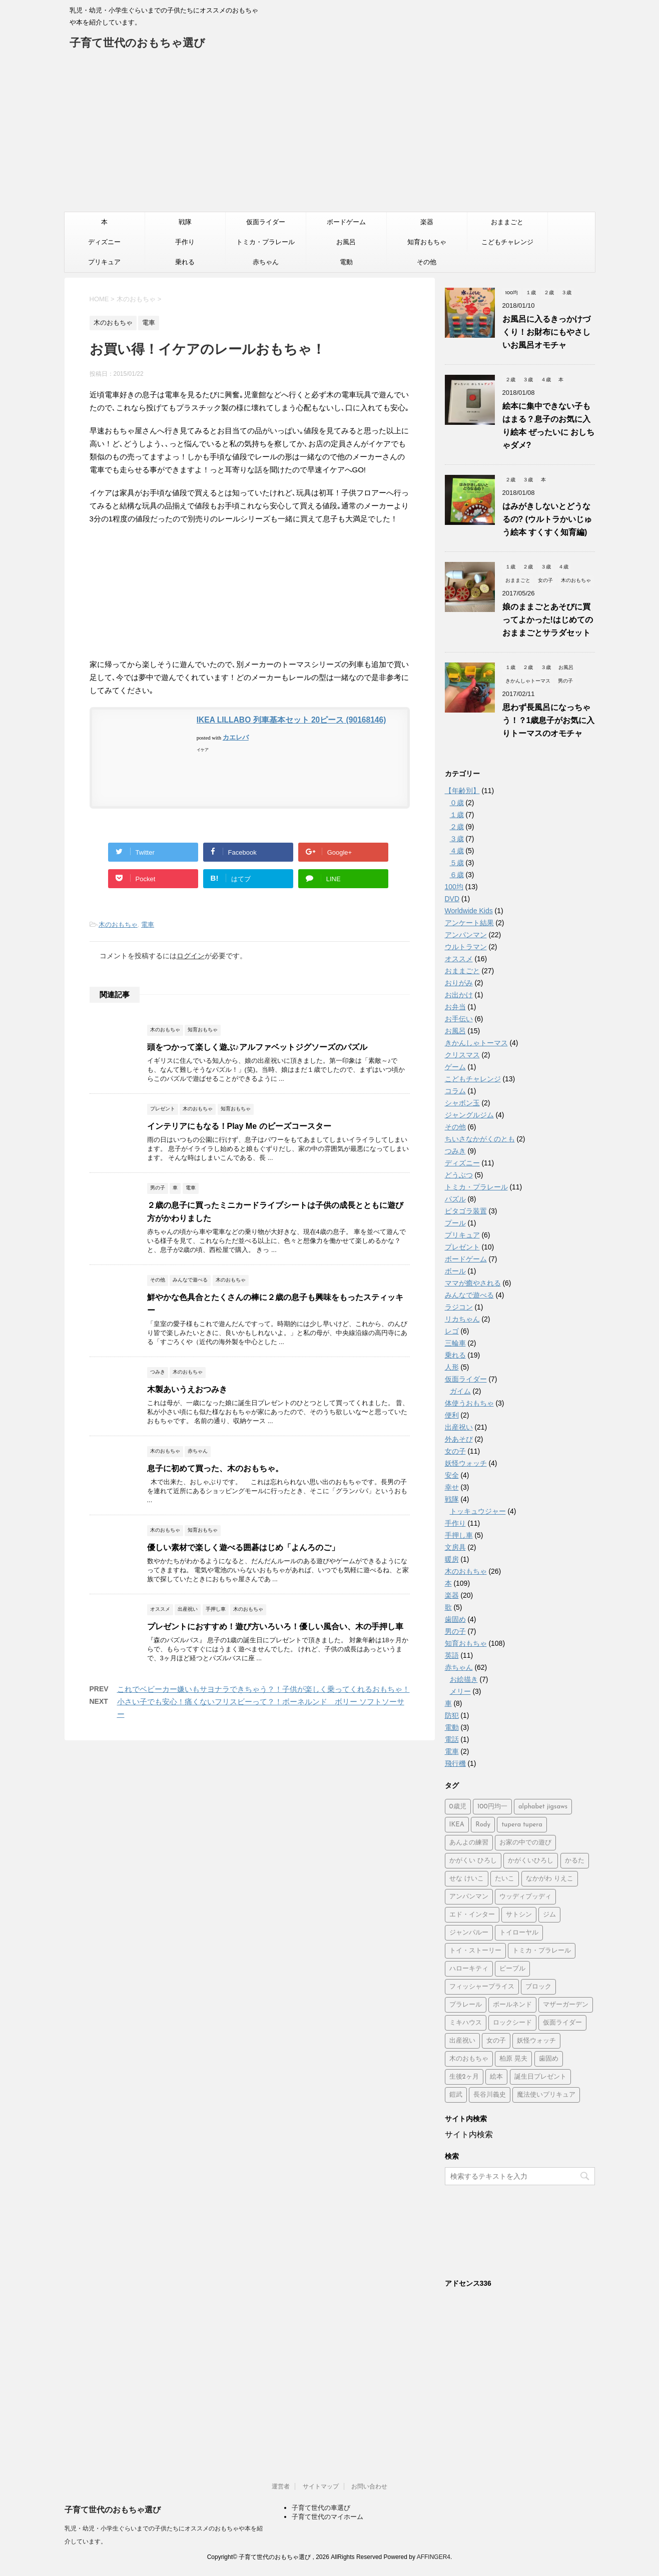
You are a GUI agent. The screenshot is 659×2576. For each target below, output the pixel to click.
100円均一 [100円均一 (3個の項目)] (492, 1806)
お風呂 (346, 242)
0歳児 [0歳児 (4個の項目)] (457, 1806)
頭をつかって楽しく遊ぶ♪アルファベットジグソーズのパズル (257, 1047)
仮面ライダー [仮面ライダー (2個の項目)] (562, 2023)
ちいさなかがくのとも (480, 1139)
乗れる (185, 262)
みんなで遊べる (469, 1295)
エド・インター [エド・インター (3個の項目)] (472, 1914)
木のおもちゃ (118, 924)
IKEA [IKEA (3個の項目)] (456, 1824)
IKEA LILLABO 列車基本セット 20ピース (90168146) (291, 720)
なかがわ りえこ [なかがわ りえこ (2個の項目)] (549, 1878)
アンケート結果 (469, 923)
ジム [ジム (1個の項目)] (549, 1914)
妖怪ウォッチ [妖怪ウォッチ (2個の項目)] (536, 2041)
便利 (452, 1415)
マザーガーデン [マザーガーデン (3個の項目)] (565, 2005)
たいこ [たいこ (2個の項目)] (504, 1878)
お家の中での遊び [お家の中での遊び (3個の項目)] (525, 1842)
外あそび (459, 1439)
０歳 (457, 803)
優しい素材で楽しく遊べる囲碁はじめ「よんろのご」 (243, 1547)
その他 (426, 262)
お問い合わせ (369, 2486)
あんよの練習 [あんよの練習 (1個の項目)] (468, 1842)
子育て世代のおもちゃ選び (137, 44)
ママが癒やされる (473, 1283)
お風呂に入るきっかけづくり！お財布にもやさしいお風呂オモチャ (546, 332)
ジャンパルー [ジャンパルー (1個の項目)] (468, 1932)
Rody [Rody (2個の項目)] (482, 1824)
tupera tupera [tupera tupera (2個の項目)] (521, 1824)
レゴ (452, 1331)
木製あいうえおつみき (187, 1389)
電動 (346, 262)
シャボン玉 (462, 1103)
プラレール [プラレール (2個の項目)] (465, 2005)
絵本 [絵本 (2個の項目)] (496, 2077)
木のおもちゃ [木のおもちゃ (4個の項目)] (468, 2059)
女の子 (455, 1451)
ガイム (460, 1391)
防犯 (452, 1715)
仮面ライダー (265, 222)
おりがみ (459, 983)
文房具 (455, 1547)
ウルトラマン (466, 947)
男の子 (455, 1631)
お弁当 (455, 1007)
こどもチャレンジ (507, 242)
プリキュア (104, 262)
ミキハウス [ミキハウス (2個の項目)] (465, 2023)
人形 (452, 1367)
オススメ (459, 959)
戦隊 (185, 222)
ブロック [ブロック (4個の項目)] (538, 1987)
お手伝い (459, 1019)
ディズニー (104, 242)
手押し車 (459, 1535)
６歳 (457, 875)
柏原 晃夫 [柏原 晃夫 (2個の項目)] (513, 2059)
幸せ (452, 1487)
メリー (460, 1691)
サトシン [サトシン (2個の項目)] (519, 1914)
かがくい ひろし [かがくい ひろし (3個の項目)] (473, 1860)
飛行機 (455, 1763)
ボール (455, 1271)
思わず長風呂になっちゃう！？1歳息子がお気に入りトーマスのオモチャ (548, 720)
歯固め (455, 1619)
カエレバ (236, 737)
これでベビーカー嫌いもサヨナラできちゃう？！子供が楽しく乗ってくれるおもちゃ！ (263, 1689)
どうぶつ (459, 1175)
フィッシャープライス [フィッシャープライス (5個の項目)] (481, 1987)
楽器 (426, 222)
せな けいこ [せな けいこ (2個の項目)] (466, 1878)
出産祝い (459, 1427)
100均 (454, 887)
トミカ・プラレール (265, 242)
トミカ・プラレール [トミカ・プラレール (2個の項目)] (541, 1951)
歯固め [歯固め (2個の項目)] (548, 2059)
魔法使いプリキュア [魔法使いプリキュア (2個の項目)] (546, 2095)
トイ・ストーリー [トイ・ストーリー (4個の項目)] (475, 1951)
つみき (455, 1151)
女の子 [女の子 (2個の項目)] (496, 2041)
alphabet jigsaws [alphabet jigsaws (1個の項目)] (542, 1806)
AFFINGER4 (433, 2556)
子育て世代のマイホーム (327, 2516)
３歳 (457, 839)
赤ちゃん (266, 262)
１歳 (457, 815)
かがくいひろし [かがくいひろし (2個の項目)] (530, 1860)
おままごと (507, 222)
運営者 (281, 2486)
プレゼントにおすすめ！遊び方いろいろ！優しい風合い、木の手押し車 (275, 1626)
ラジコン (459, 1307)
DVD (452, 899)
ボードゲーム (346, 222)
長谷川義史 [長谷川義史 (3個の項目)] (489, 2095)
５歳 (457, 863)
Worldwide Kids (469, 911)
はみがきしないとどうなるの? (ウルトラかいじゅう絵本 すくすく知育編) (547, 519)
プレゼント (462, 1247)
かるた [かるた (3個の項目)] (574, 1860)
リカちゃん (462, 1319)
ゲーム (455, 1067)
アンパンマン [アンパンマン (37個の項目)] (468, 1896)
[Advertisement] (330, 137)
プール (455, 1223)
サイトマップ (321, 2486)
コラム (455, 1091)
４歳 (457, 851)
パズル (455, 1199)
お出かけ (459, 995)
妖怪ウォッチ (466, 1463)
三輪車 (455, 1343)
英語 (452, 1655)
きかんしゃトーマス (476, 1043)
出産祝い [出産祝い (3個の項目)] (462, 2041)
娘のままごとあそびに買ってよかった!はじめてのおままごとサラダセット (547, 619)
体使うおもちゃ (469, 1403)
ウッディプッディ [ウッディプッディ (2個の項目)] (525, 1896)
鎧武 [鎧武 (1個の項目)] (455, 2095)
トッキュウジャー (478, 1511)
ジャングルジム (469, 1115)
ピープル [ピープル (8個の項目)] (512, 1969)
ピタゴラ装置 (466, 1211)
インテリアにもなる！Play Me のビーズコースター (239, 1126)
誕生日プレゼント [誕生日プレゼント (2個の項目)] (540, 2077)
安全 (452, 1475)
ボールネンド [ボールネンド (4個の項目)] (512, 2005)
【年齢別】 (462, 791)
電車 (147, 924)
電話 (452, 1739)
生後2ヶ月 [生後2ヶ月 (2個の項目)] (464, 2077)
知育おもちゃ (426, 242)
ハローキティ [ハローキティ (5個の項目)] (468, 1969)
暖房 (452, 1559)
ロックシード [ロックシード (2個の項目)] (512, 2023)
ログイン (191, 956)
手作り (185, 242)
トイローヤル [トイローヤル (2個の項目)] (518, 1932)
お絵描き (464, 1679)
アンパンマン (466, 935)
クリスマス (462, 1055)
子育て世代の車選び (321, 2507)
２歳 (457, 827)
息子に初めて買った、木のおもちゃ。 (215, 1468)
